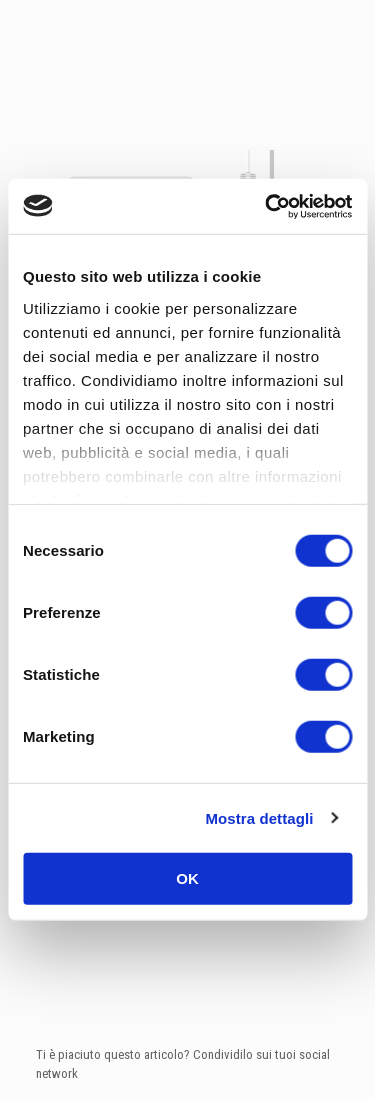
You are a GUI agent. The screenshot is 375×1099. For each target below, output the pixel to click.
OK (187, 878)
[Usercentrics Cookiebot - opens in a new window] (267, 206)
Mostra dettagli (259, 817)
